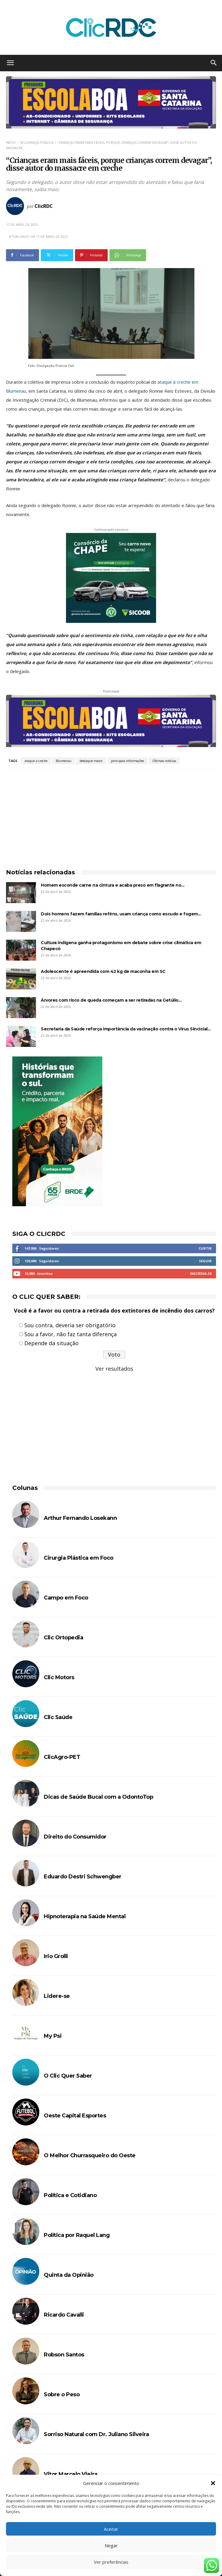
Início (11, 142)
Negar (111, 2545)
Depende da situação (51, 1343)
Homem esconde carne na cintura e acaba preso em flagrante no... (112, 885)
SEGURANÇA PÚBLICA (37, 142)
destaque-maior (91, 761)
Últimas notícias (164, 761)
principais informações (127, 761)
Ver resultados (114, 1368)
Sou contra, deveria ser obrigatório (70, 1325)
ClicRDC (43, 206)
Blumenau (63, 761)
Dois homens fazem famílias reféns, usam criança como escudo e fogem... (121, 914)
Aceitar (111, 2529)
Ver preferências (111, 2562)
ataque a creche (36, 761)
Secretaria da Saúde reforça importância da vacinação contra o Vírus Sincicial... (126, 1029)
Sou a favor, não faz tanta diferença (70, 1334)
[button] (213, 2483)
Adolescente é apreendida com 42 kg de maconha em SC (103, 971)
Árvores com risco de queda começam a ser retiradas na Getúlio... (111, 1000)
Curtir (205, 1248)
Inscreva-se (201, 1273)
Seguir (205, 1261)
